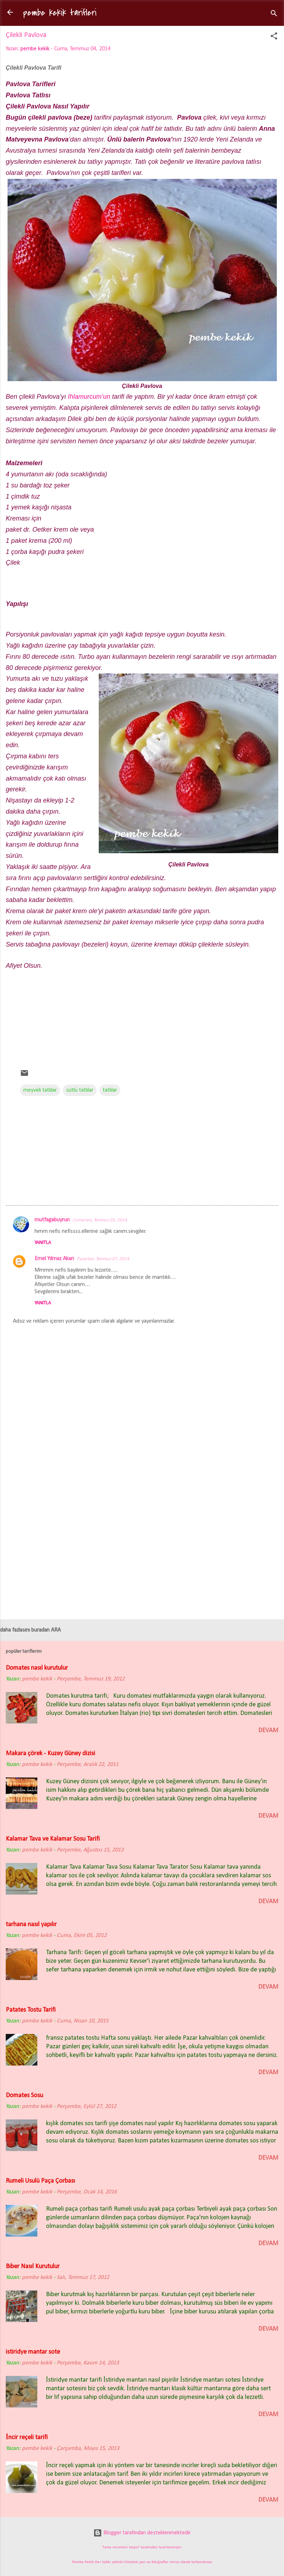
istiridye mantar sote (33, 2352)
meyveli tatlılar (40, 1090)
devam (268, 1730)
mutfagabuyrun (52, 1220)
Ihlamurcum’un (89, 396)
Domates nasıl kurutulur (37, 1668)
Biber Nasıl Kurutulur (33, 2266)
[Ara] (274, 15)
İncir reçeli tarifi (27, 2437)
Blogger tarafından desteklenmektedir (142, 2533)
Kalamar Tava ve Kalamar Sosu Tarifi (53, 1839)
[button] (274, 37)
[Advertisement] (142, 1012)
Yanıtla (42, 1242)
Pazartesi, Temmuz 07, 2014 (103, 1259)
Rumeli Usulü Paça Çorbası (40, 2181)
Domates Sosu (24, 2095)
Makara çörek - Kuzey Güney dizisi (50, 1753)
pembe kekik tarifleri (60, 12)
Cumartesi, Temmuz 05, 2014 (100, 1220)
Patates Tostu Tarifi (31, 2010)
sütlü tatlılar (79, 1090)
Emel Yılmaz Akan (54, 1259)
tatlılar (110, 1090)
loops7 (134, 2547)
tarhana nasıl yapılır (31, 1924)
